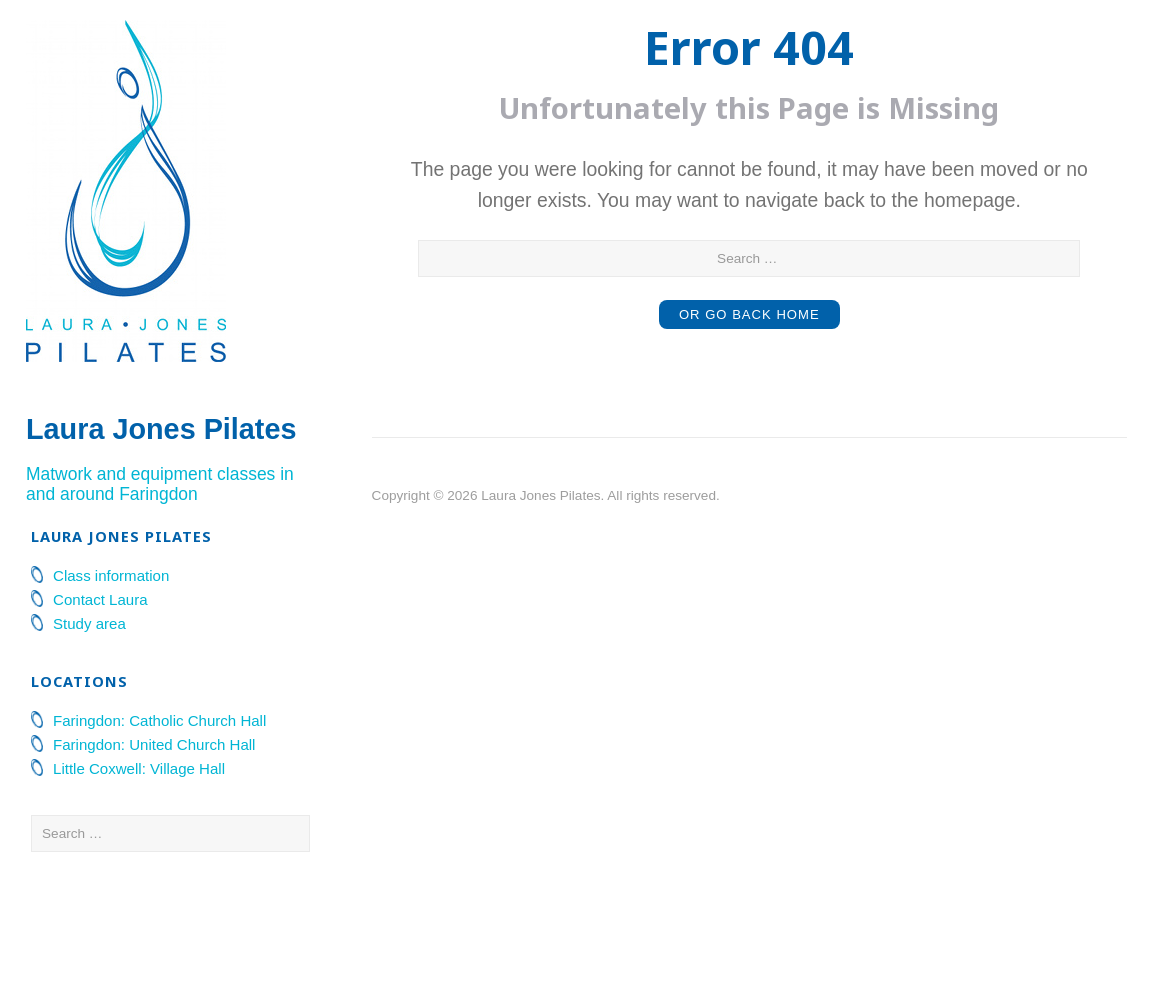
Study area (89, 732)
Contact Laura (100, 708)
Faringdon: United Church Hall (154, 853)
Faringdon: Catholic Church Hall (159, 829)
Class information (111, 684)
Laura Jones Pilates (113, 475)
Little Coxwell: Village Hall (139, 877)
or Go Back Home (750, 314)
